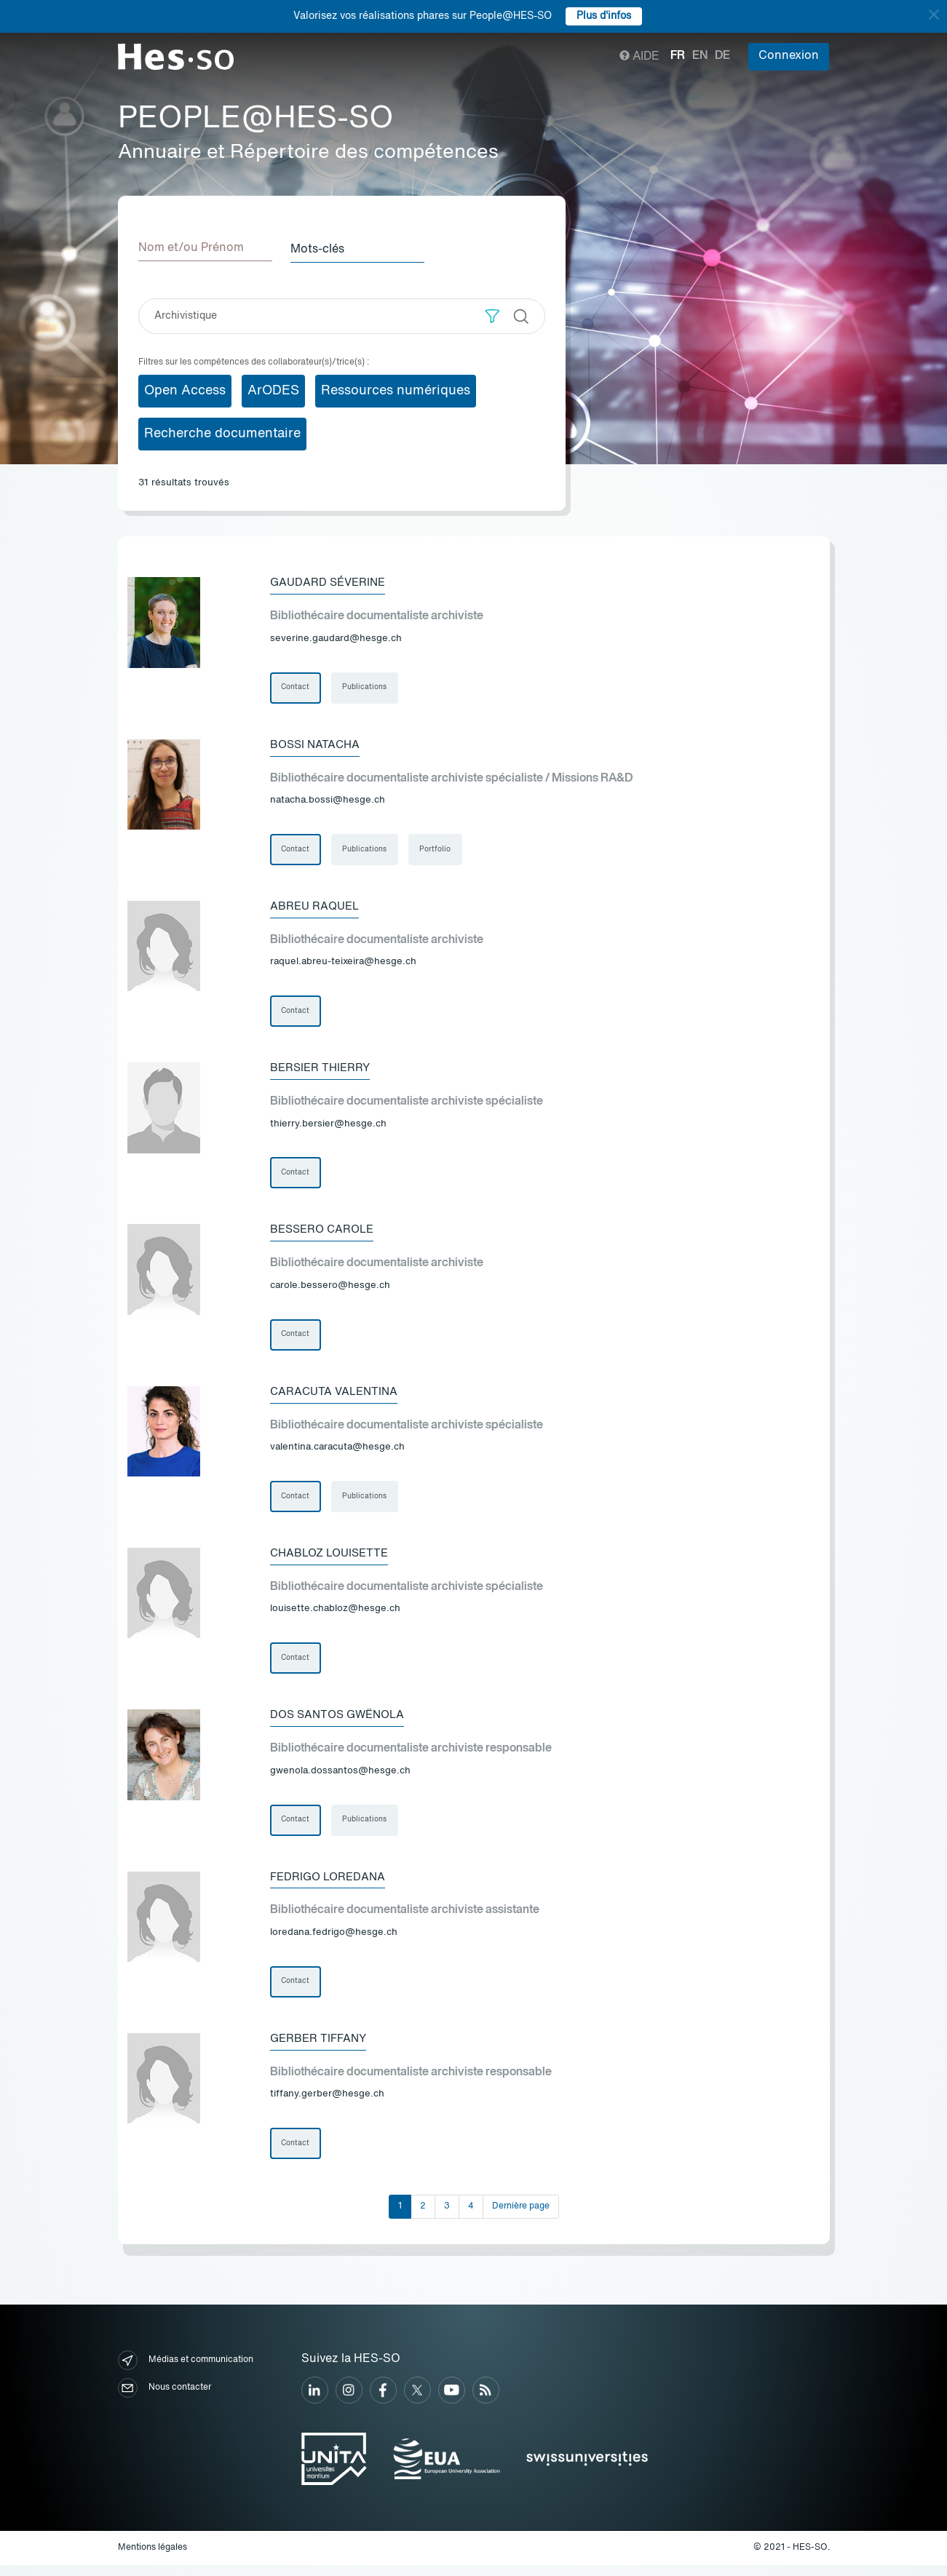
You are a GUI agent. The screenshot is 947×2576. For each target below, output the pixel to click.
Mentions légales (152, 2558)
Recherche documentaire (222, 432)
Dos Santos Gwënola (341, 1722)
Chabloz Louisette (333, 1559)
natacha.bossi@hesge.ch (327, 801)
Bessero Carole (325, 1233)
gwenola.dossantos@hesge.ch (340, 1779)
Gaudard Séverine (330, 581)
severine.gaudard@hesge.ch (336, 638)
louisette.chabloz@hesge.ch (335, 1616)
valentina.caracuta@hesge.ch (337, 1453)
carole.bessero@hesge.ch (330, 1290)
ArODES (273, 389)
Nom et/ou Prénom (191, 248)
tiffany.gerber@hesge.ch (327, 2104)
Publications (366, 687)
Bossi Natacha (317, 744)
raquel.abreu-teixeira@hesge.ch (343, 964)
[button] (492, 315)
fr (677, 56)
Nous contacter (164, 2399)
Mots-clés (322, 248)
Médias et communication (185, 2372)
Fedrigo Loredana (330, 1885)
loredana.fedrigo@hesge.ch (333, 1941)
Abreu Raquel (317, 907)
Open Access (185, 389)
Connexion (788, 56)
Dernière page (521, 2217)
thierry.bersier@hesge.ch (328, 1127)
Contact (296, 687)
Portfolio (437, 850)
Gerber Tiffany (321, 2048)
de (722, 56)
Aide (639, 57)
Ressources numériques (395, 389)
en (700, 56)
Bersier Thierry (322, 1070)
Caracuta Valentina (336, 1396)
